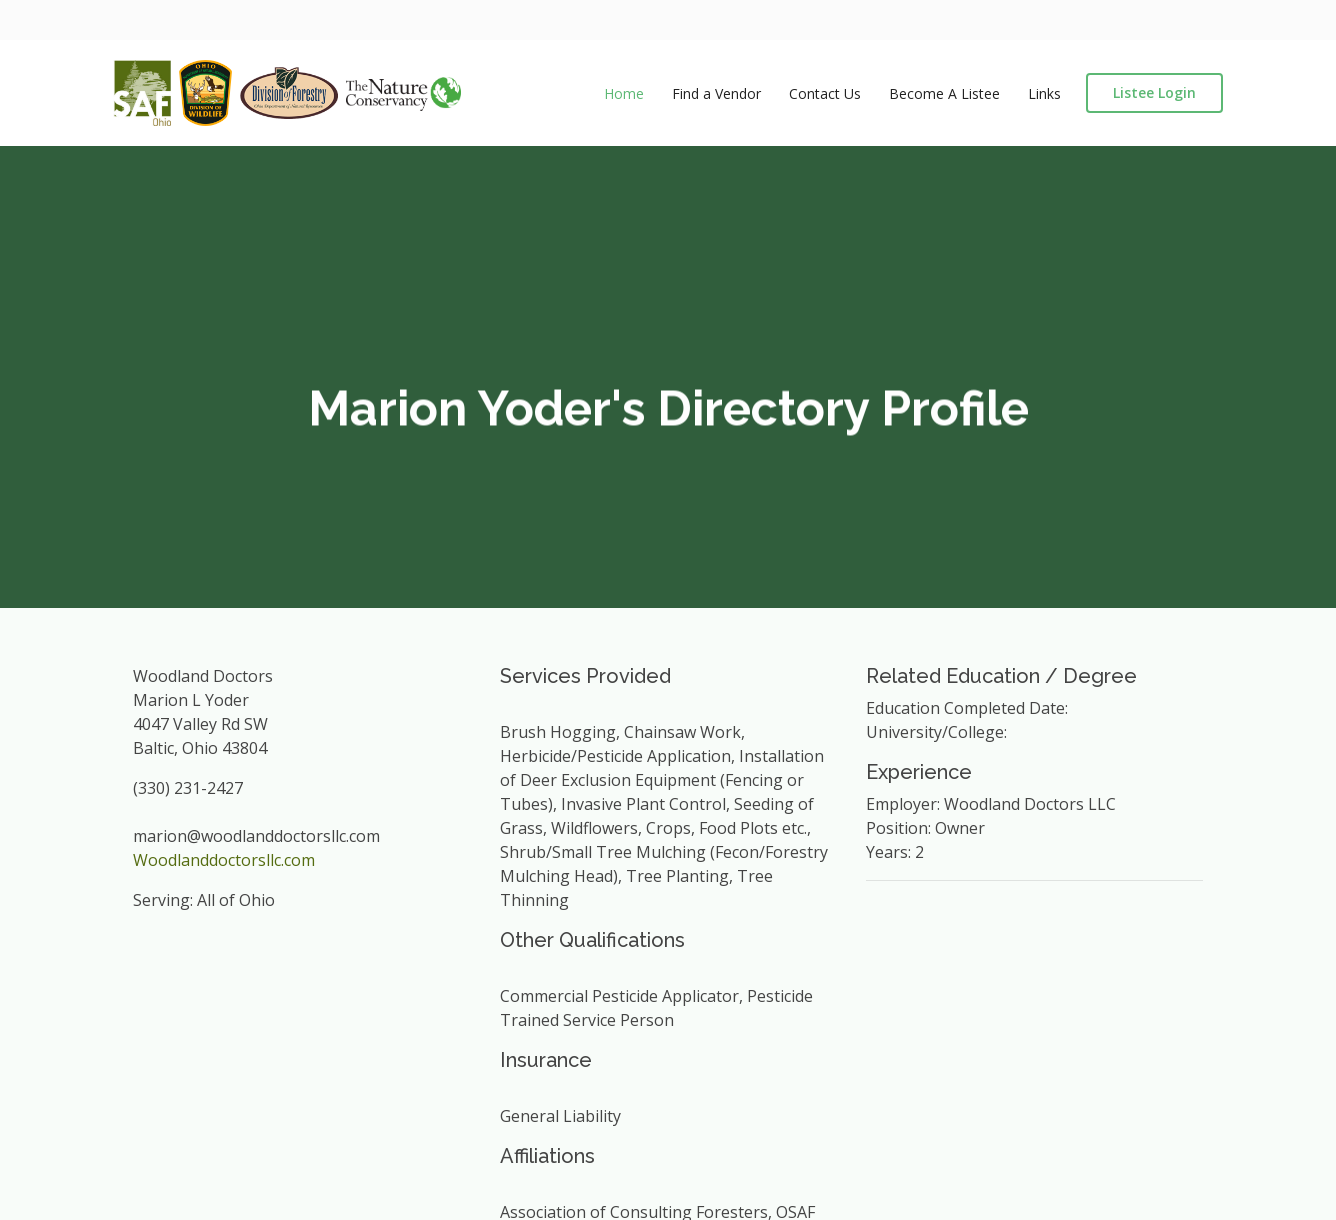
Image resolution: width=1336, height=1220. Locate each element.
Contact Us (825, 93)
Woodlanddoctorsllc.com (224, 860)
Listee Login (1154, 92)
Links (1044, 93)
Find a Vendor (716, 93)
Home (624, 93)
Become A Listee (944, 93)
